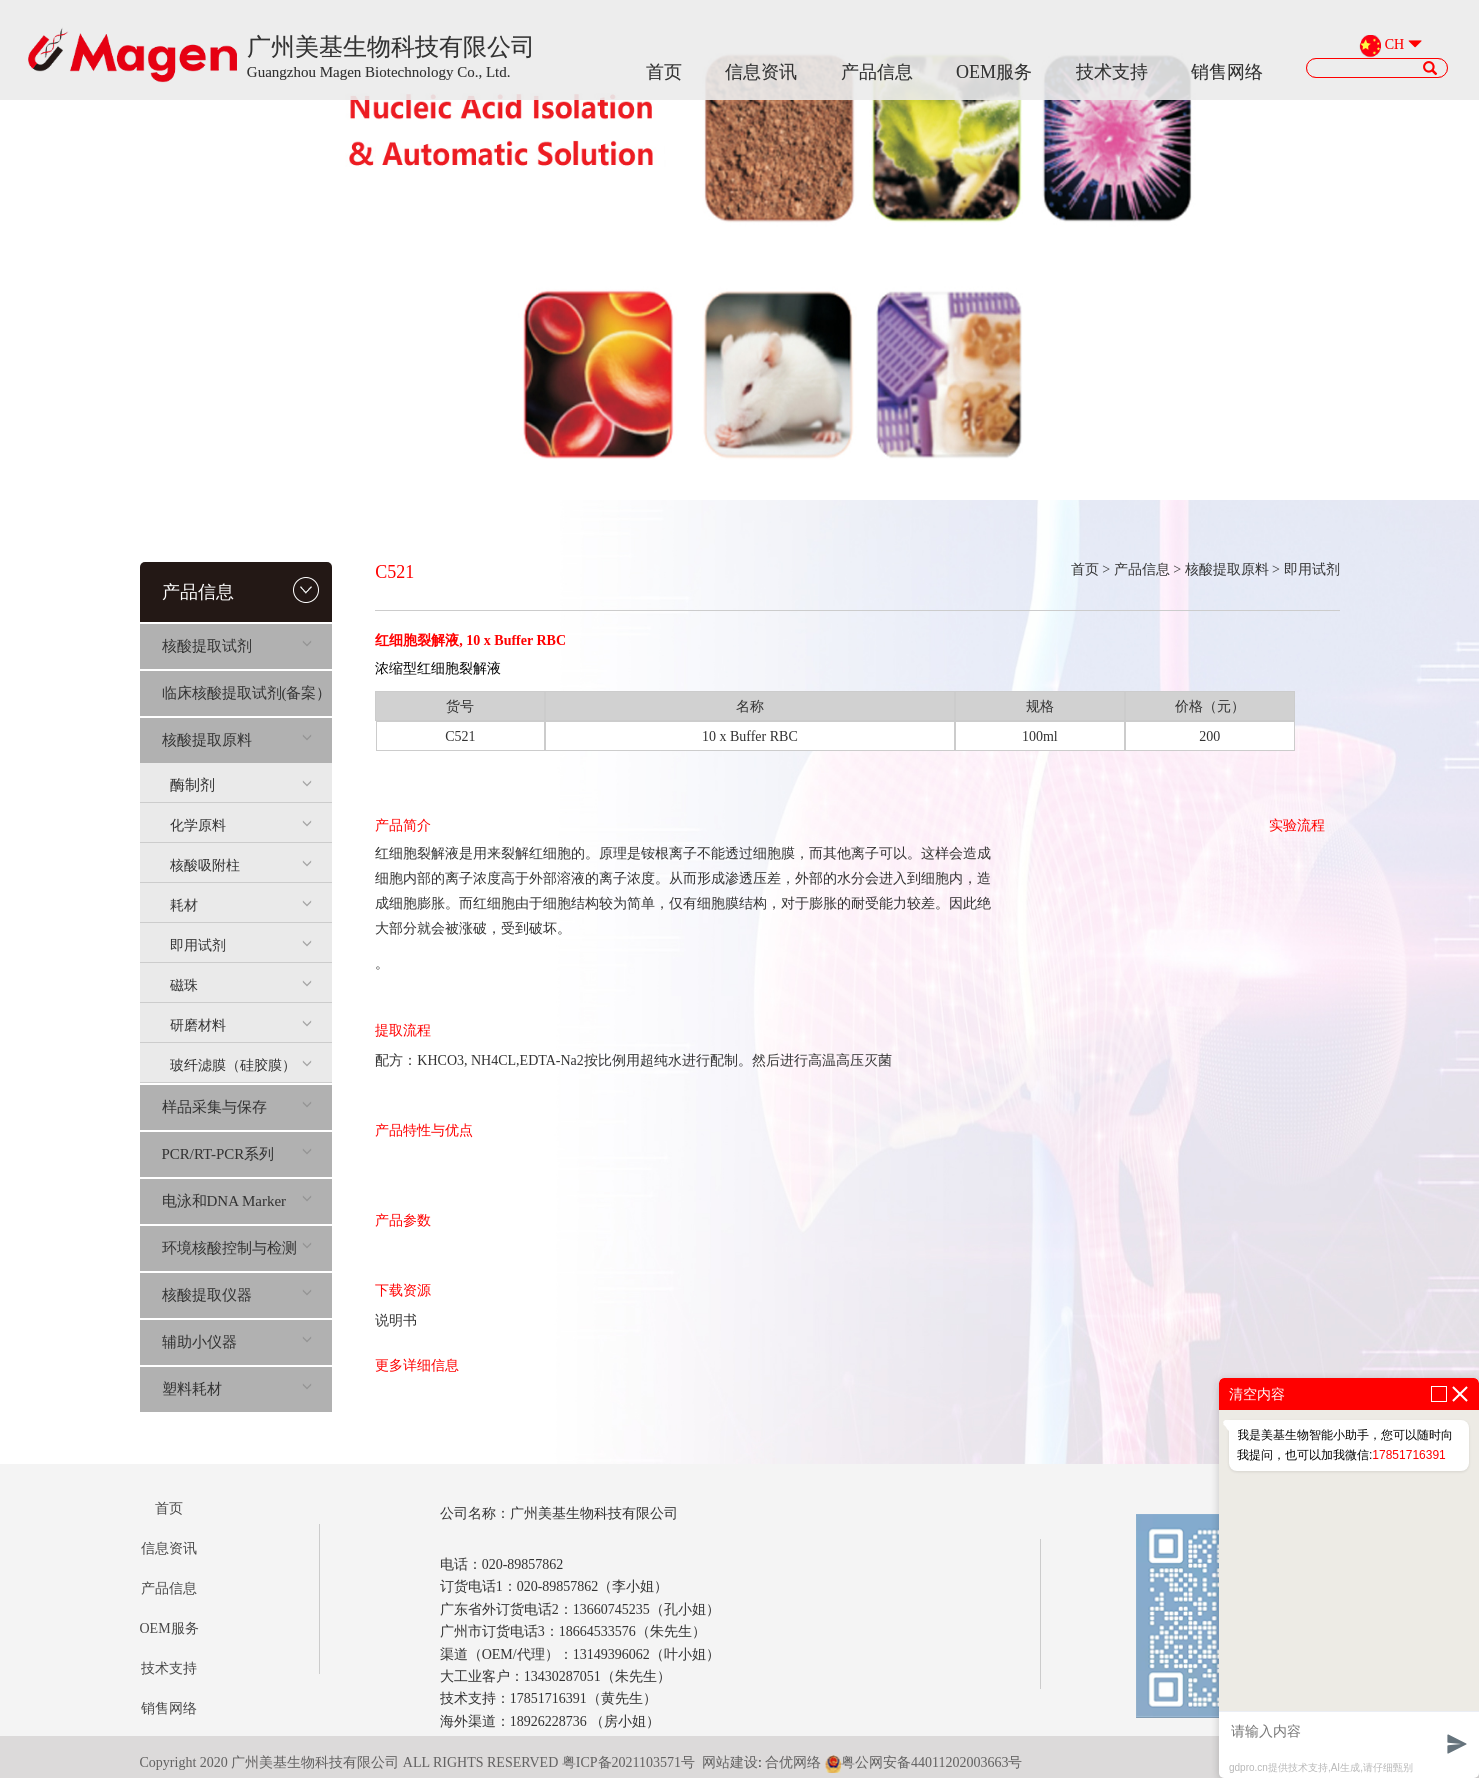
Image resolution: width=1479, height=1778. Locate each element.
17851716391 (1408, 1455)
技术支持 (1112, 72)
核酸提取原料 (237, 740)
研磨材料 (241, 1025)
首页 (664, 72)
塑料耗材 (237, 1389)
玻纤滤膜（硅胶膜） (241, 1065)
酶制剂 (241, 785)
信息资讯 (761, 72)
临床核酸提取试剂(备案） (247, 693)
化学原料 (241, 825)
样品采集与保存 (237, 1107)
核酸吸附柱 (241, 865)
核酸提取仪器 (237, 1295)
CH (1394, 45)
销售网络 (1227, 72)
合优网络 (793, 1762)
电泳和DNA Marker (237, 1201)
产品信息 (877, 72)
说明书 (396, 1320)
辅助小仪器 (237, 1342)
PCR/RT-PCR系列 (237, 1154)
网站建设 (730, 1762)
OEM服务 (994, 72)
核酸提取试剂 (237, 646)
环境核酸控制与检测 (237, 1248)
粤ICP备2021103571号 (628, 1762)
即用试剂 (241, 945)
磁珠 (241, 985)
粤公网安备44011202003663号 (923, 1762)
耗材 (241, 905)
